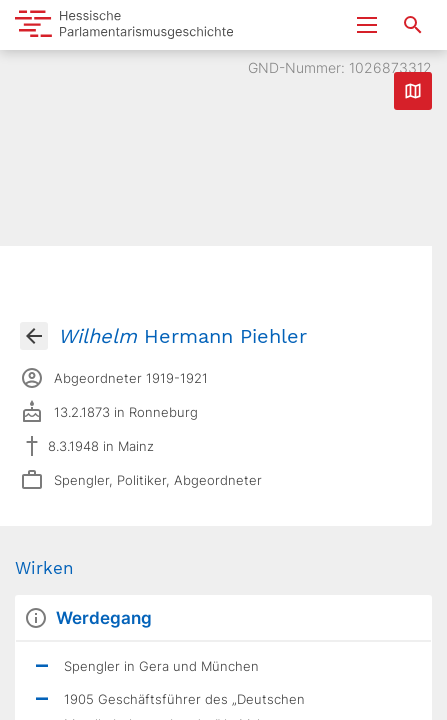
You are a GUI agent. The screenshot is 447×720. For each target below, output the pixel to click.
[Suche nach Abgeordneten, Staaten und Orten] (413, 25)
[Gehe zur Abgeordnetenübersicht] (34, 336)
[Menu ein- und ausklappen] (367, 25)
